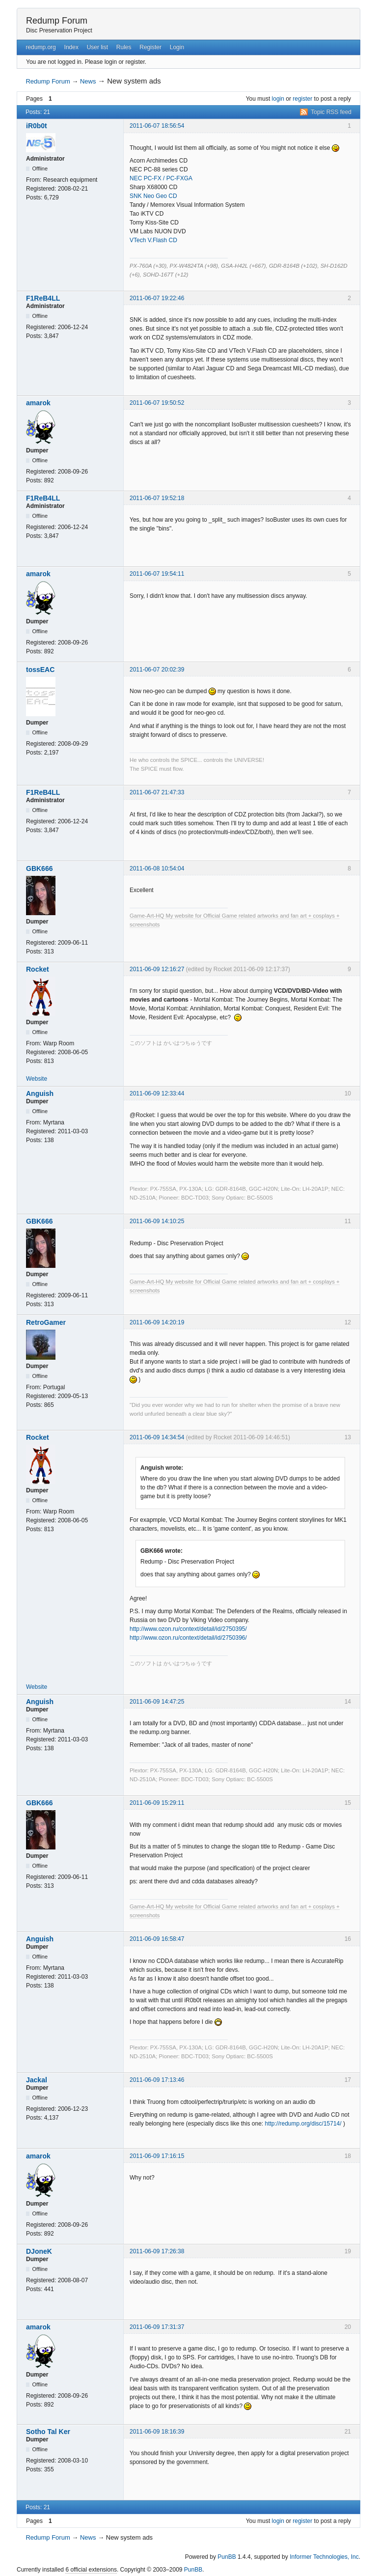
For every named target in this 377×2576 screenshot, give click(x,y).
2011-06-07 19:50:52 (157, 402)
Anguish (40, 1093)
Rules (124, 47)
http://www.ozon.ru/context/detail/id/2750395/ (188, 1628)
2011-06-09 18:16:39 (157, 2431)
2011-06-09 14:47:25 (157, 1701)
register (302, 98)
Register (150, 47)
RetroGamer (46, 1322)
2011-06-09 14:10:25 (157, 1221)
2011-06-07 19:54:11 (157, 573)
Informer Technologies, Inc (324, 2556)
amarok (38, 403)
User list (97, 47)
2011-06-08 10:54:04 (157, 868)
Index (71, 47)
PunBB (226, 2556)
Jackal (36, 2080)
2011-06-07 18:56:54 (157, 125)
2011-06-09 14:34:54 (157, 1437)
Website (36, 1078)
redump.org (40, 47)
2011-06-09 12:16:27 (157, 969)
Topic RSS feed (331, 112)
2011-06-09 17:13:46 (157, 2079)
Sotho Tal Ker (48, 2432)
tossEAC (40, 669)
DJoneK (39, 2251)
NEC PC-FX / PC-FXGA (161, 178)
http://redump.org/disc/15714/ (303, 2123)
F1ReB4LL (43, 298)
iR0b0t (36, 126)
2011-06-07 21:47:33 (157, 792)
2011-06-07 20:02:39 (157, 669)
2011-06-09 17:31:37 (157, 2327)
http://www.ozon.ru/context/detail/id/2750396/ (188, 1637)
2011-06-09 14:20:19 (157, 1322)
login (278, 98)
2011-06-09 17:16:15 (157, 2156)
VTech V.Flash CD (153, 240)
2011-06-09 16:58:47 (157, 1938)
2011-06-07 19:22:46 (157, 298)
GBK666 (39, 868)
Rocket (37, 969)
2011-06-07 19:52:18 (157, 498)
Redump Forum (56, 21)
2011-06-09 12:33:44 (157, 1093)
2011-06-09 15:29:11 (157, 1802)
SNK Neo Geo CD (153, 196)
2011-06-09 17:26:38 (157, 2251)
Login (177, 47)
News (88, 81)
